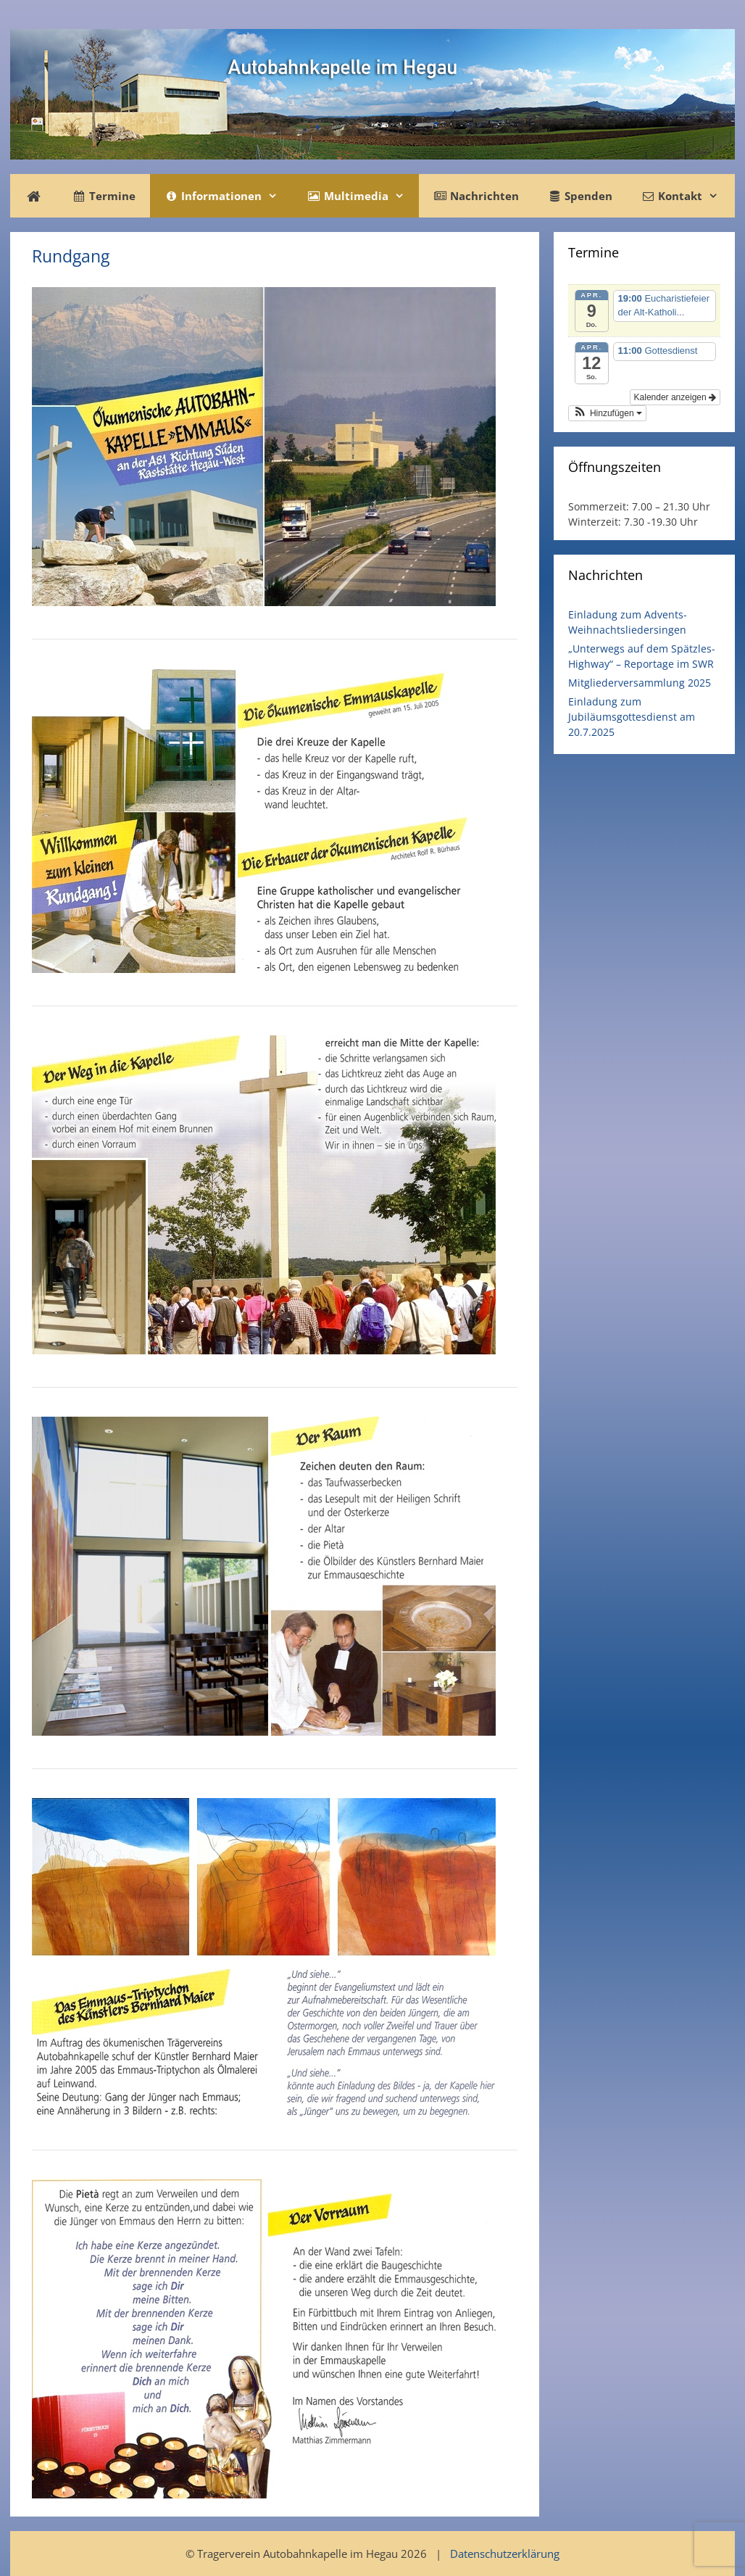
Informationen (228, 196)
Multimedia (362, 196)
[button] (607, 413)
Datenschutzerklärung (504, 2553)
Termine (104, 196)
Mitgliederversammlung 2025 (639, 682)
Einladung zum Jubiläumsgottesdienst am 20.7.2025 (631, 717)
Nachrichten (476, 196)
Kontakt (687, 196)
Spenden (580, 196)
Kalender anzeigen (675, 397)
